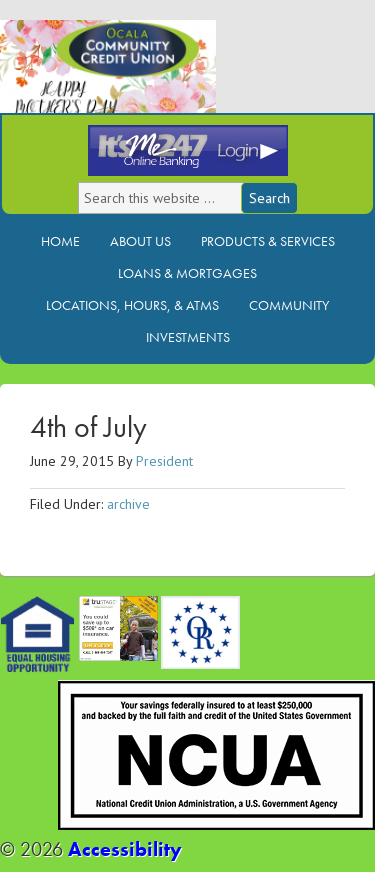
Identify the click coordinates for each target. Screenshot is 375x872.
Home (60, 241)
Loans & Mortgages (187, 273)
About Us (140, 241)
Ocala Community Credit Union (175, 77)
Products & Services (268, 241)
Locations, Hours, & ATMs (132, 305)
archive (128, 504)
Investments (188, 337)
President (164, 461)
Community (289, 305)
